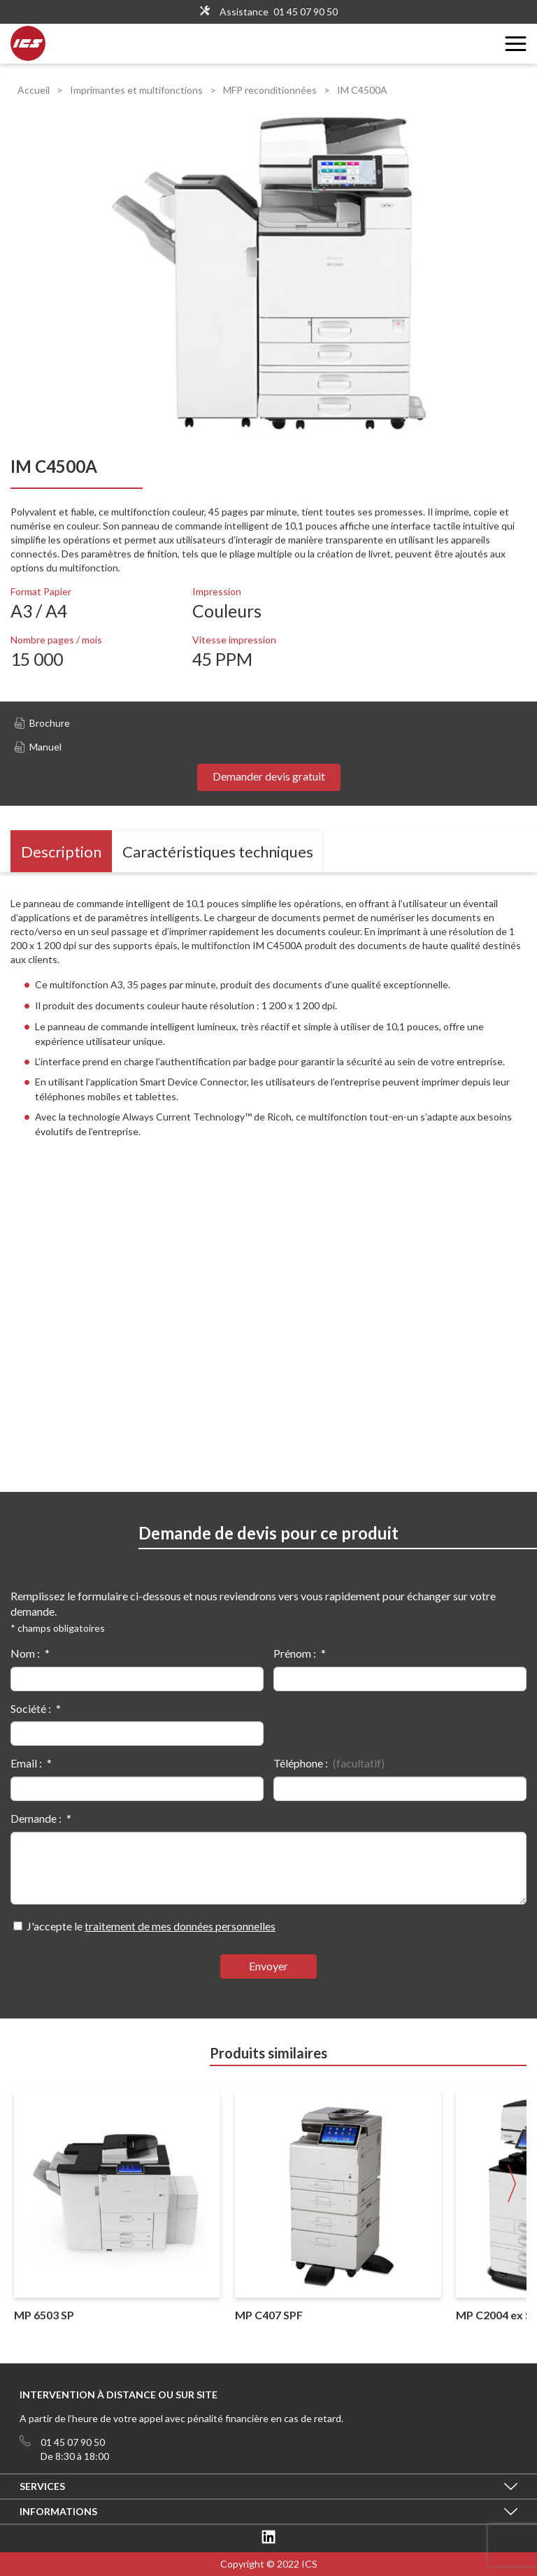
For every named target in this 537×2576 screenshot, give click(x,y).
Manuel (38, 747)
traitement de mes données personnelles (180, 1926)
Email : (26, 1763)
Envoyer (268, 1965)
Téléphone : (300, 1763)
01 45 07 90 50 (305, 11)
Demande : (36, 1818)
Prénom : (294, 1653)
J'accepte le (151, 1926)
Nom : (25, 1653)
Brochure (42, 723)
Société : (30, 1708)
